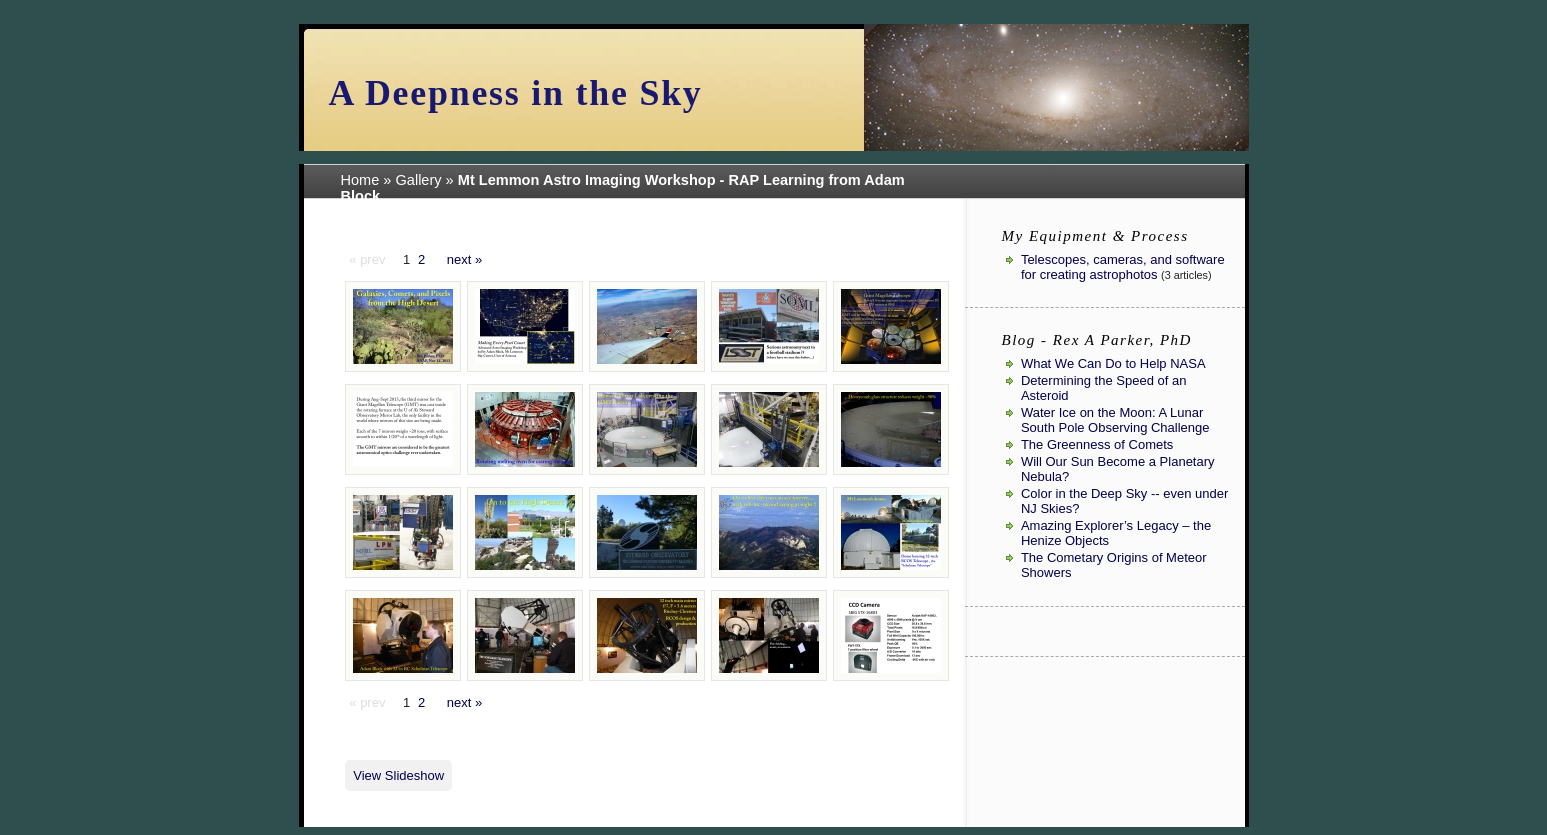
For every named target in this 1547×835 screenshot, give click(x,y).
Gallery (419, 180)
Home (360, 180)
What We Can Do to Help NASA (1113, 363)
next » (464, 259)
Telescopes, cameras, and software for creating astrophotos (1123, 267)
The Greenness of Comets (1097, 444)
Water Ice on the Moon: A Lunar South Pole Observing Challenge (1115, 420)
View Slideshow (398, 775)
